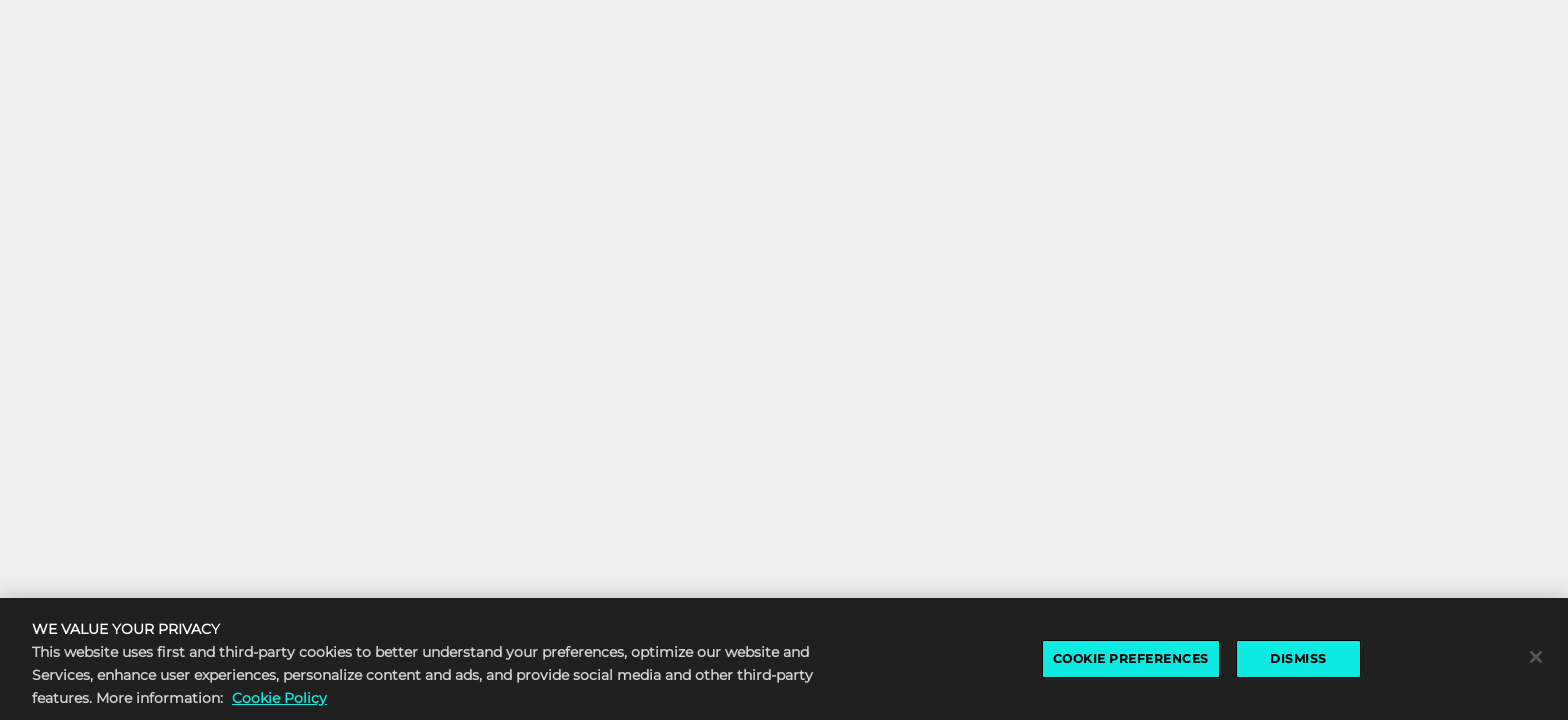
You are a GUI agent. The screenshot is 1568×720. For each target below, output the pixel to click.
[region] (784, 659)
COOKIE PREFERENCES (1131, 658)
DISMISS (1298, 658)
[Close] (1536, 657)
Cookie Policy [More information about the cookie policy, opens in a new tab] (279, 698)
